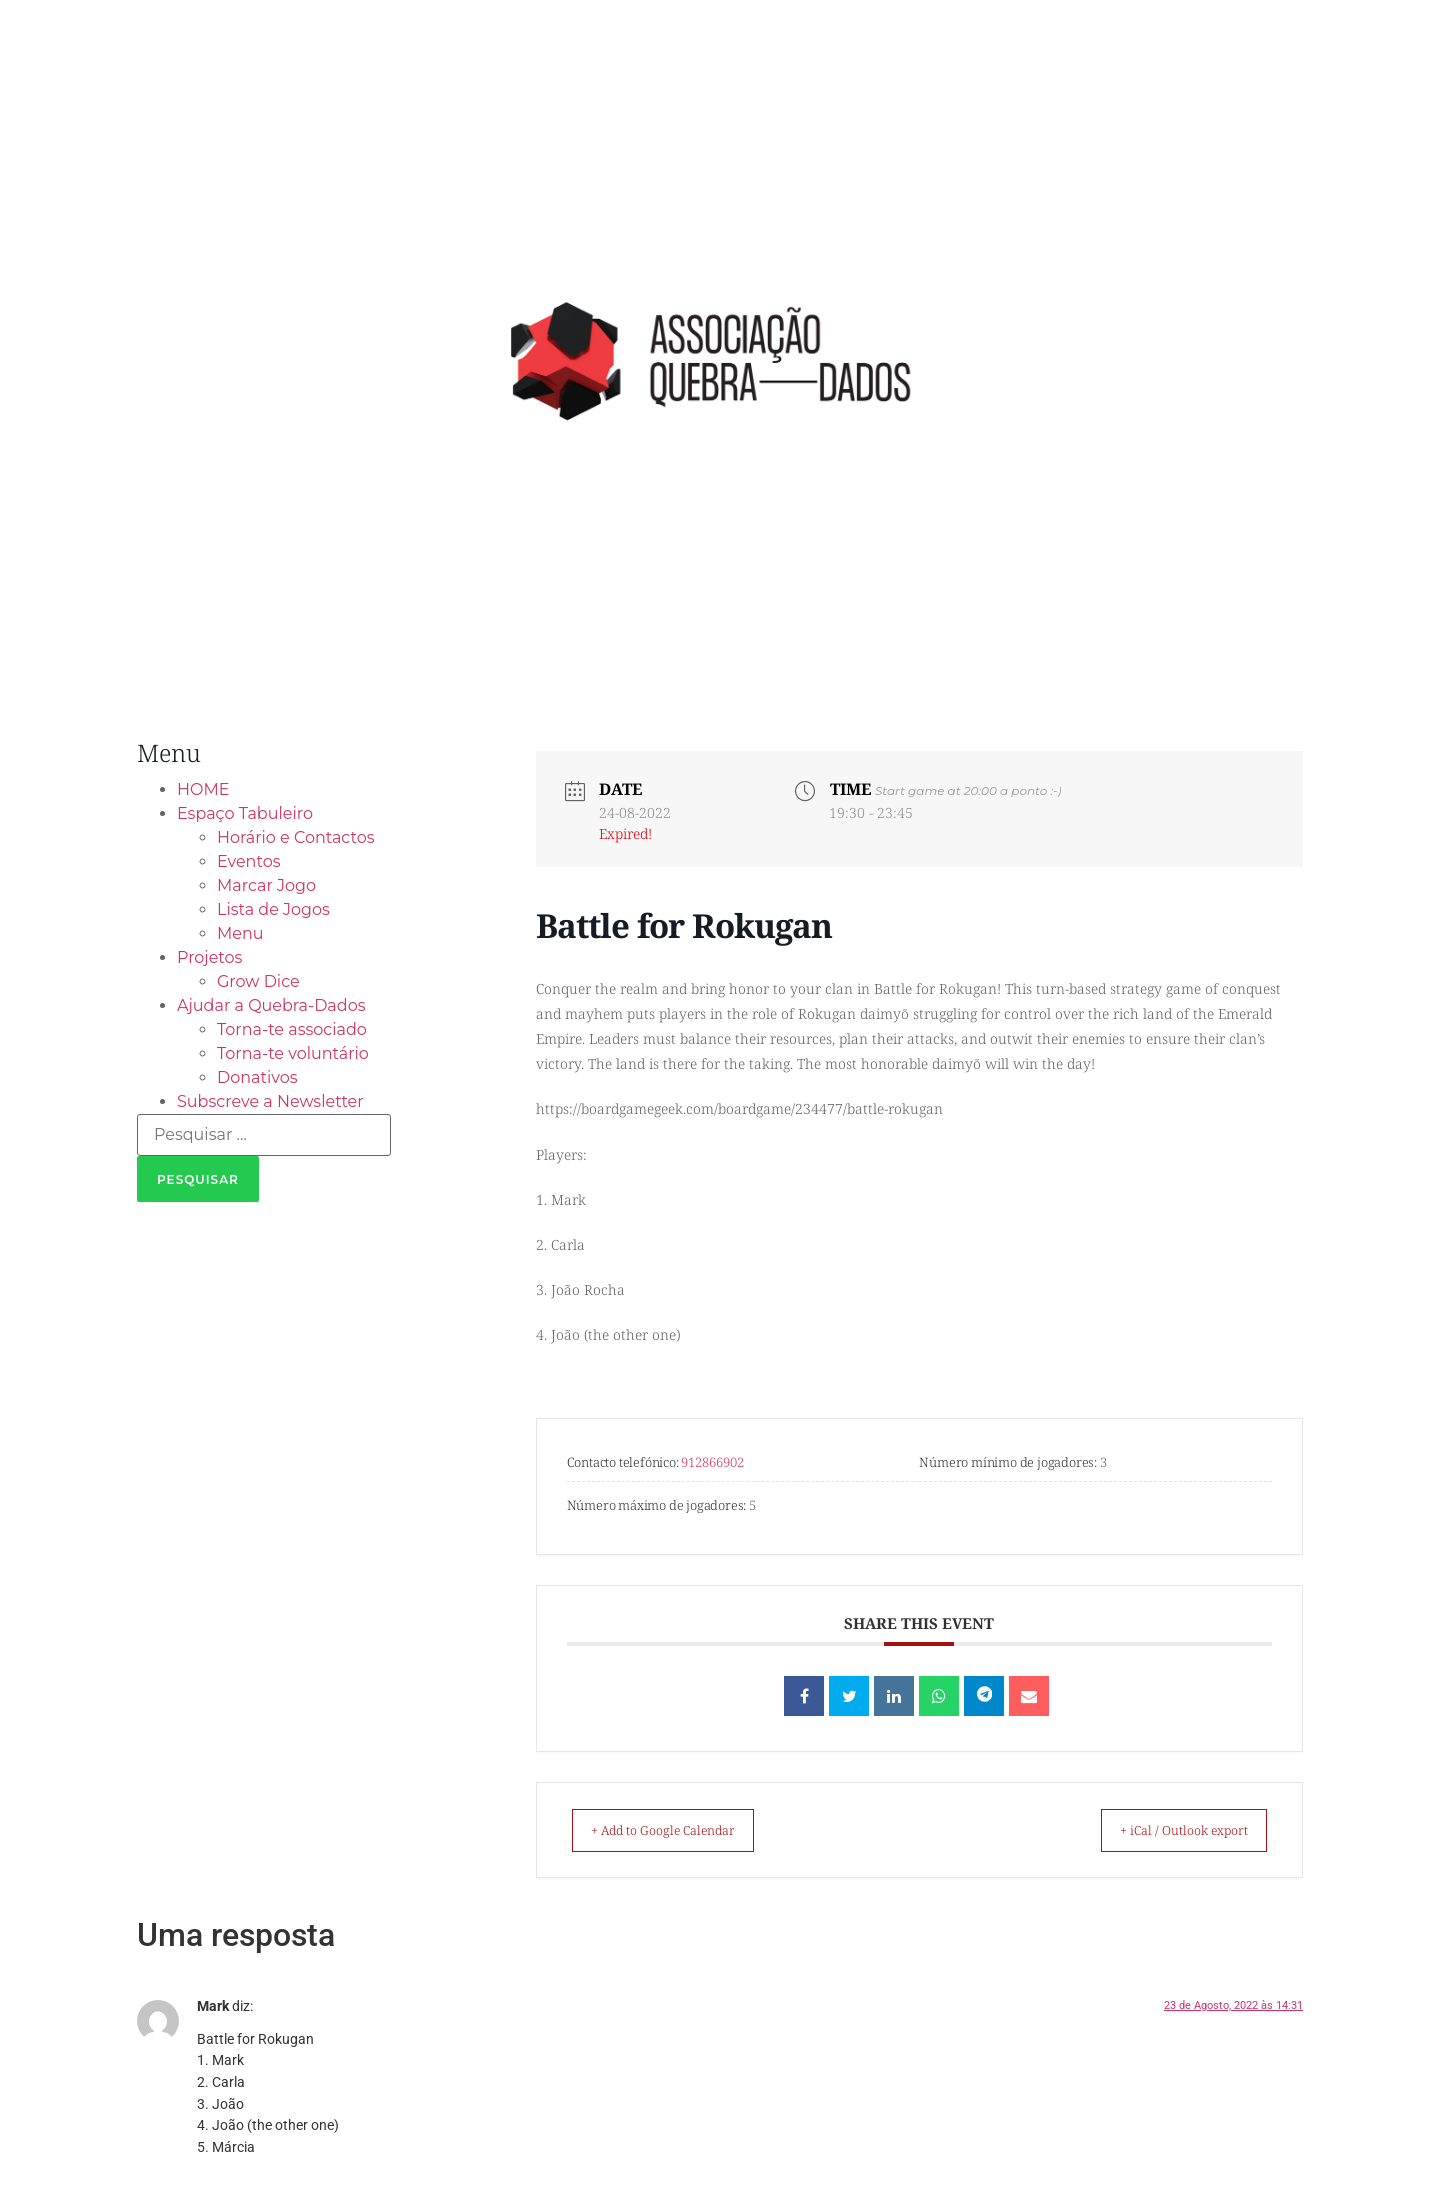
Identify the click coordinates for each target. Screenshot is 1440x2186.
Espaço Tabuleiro (245, 813)
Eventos (248, 861)
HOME (203, 789)
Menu (240, 933)
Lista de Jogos (273, 909)
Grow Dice (258, 981)
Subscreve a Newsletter (270, 1101)
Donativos (257, 1077)
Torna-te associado (292, 1029)
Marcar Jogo (266, 885)
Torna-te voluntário (293, 1053)
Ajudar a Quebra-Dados (271, 1005)
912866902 (712, 1462)
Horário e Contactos (296, 837)
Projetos (209, 957)
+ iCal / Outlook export (1166, 1830)
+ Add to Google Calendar (682, 1830)
